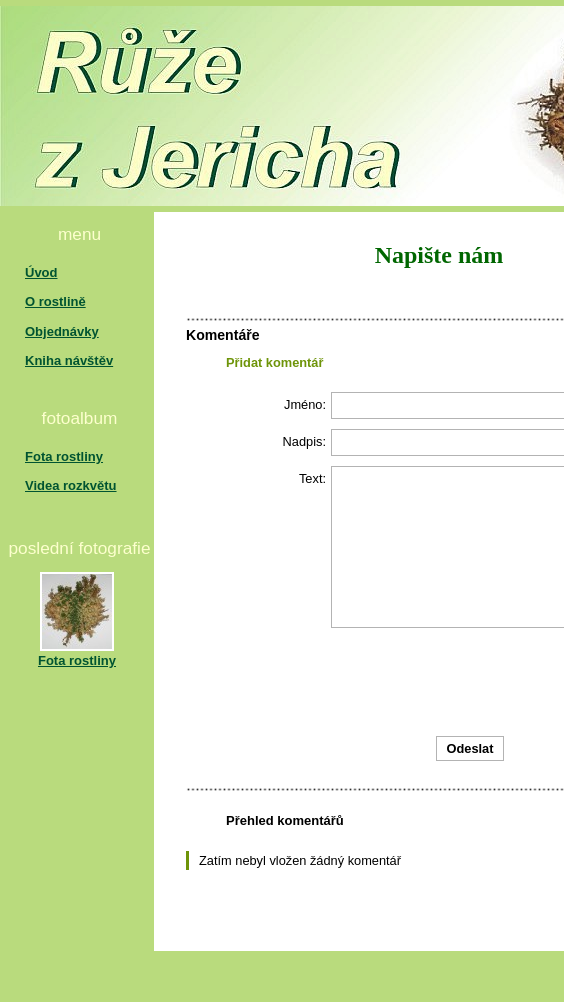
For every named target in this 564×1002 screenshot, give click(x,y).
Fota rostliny (64, 456)
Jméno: (305, 404)
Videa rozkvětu (71, 485)
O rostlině (55, 301)
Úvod (41, 272)
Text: (312, 478)
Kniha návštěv (69, 360)
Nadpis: (304, 441)
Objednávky (62, 331)
